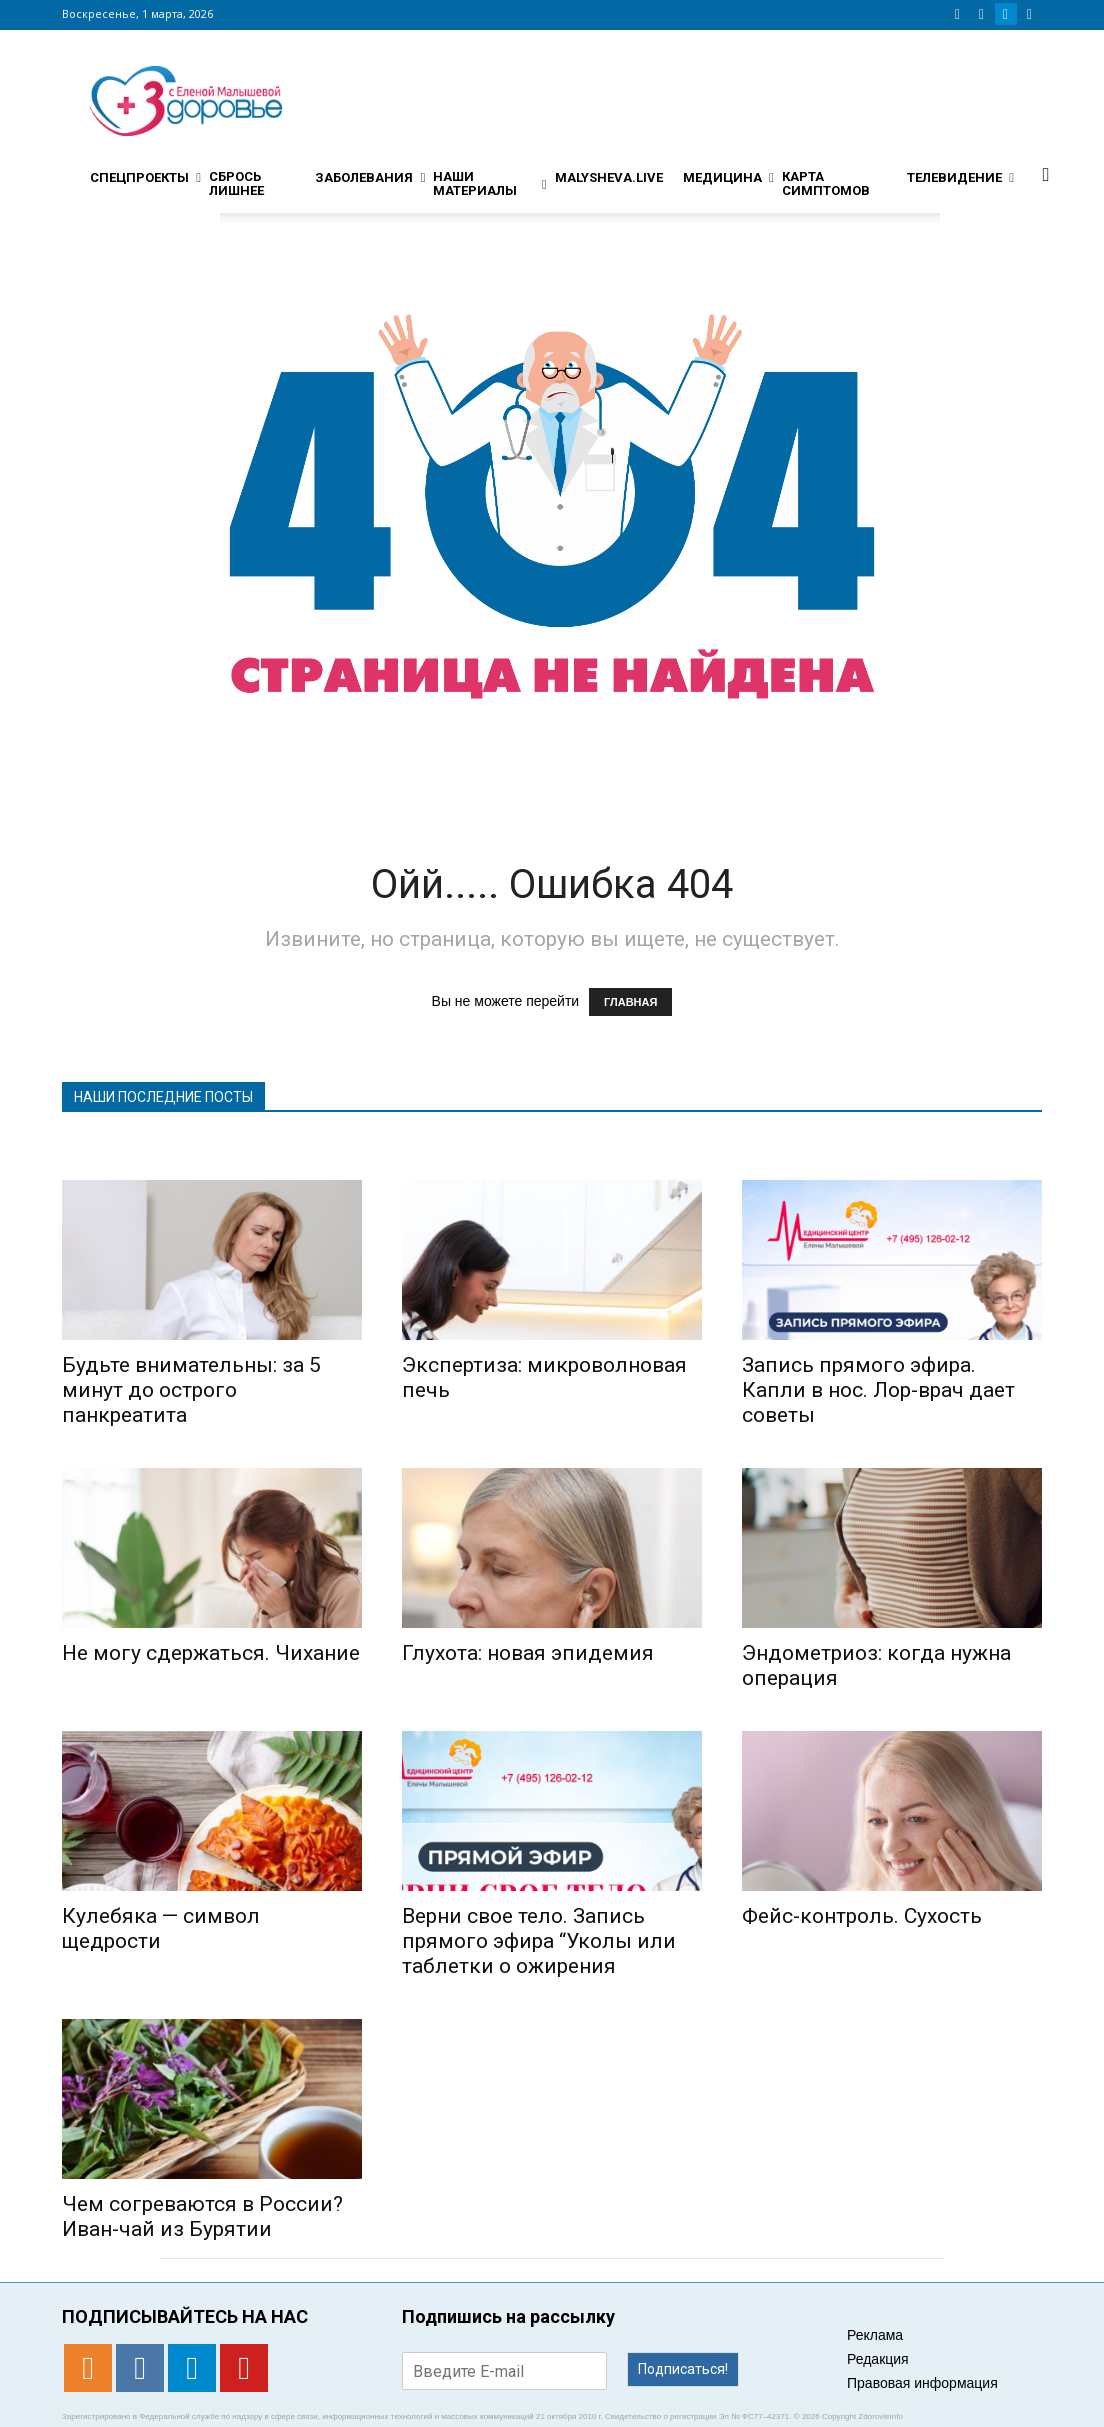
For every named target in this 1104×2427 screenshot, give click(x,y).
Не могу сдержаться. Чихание (211, 1653)
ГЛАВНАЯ (630, 1002)
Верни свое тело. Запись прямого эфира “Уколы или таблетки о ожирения (539, 1941)
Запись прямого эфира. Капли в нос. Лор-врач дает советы (878, 1390)
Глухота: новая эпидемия (528, 1653)
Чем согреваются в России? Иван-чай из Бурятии (202, 2216)
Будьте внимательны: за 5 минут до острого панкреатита (191, 1390)
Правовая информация (922, 2383)
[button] (1046, 174)
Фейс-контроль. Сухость (862, 1916)
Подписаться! (683, 2369)
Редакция (878, 2359)
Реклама (875, 2335)
